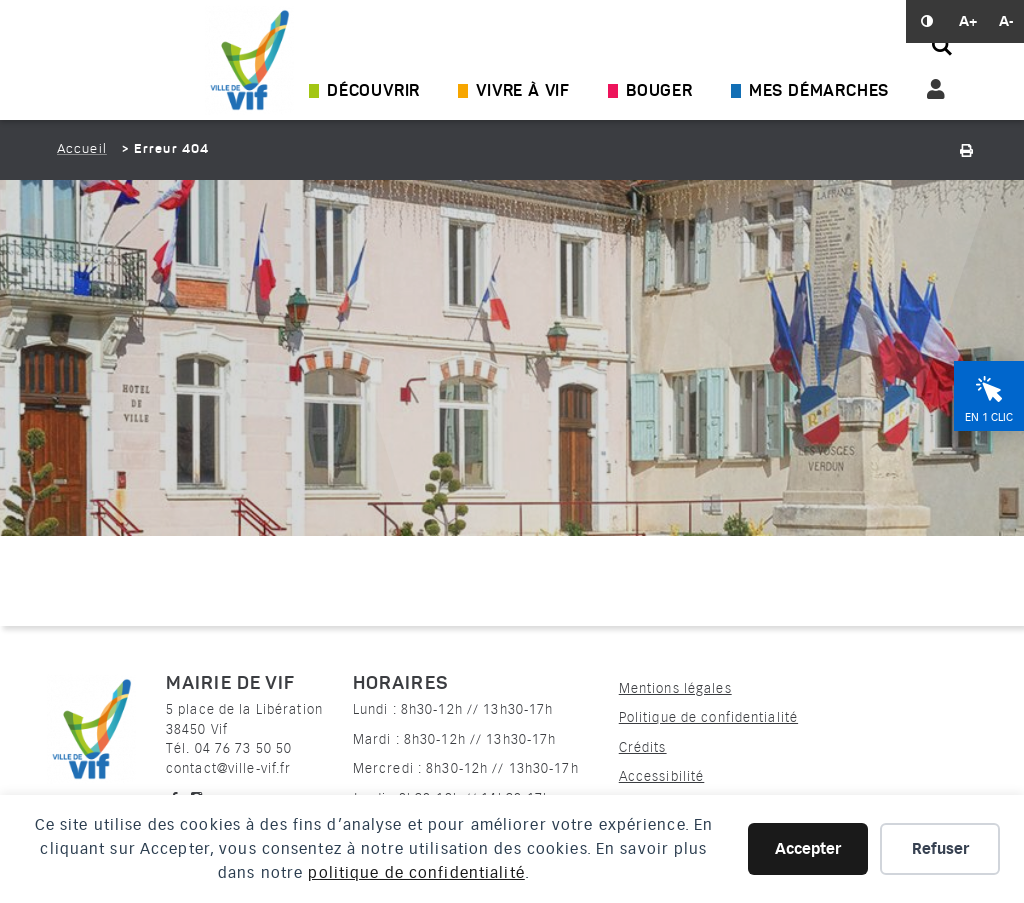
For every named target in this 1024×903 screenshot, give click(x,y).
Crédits (643, 747)
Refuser (940, 849)
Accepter (808, 849)
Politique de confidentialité (708, 717)
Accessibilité (662, 776)
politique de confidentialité (416, 873)
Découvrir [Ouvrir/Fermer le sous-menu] (373, 92)
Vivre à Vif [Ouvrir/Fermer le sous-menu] (523, 92)
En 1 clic (989, 417)
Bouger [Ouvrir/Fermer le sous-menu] (659, 92)
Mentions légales (675, 688)
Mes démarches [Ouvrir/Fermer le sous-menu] (819, 92)
